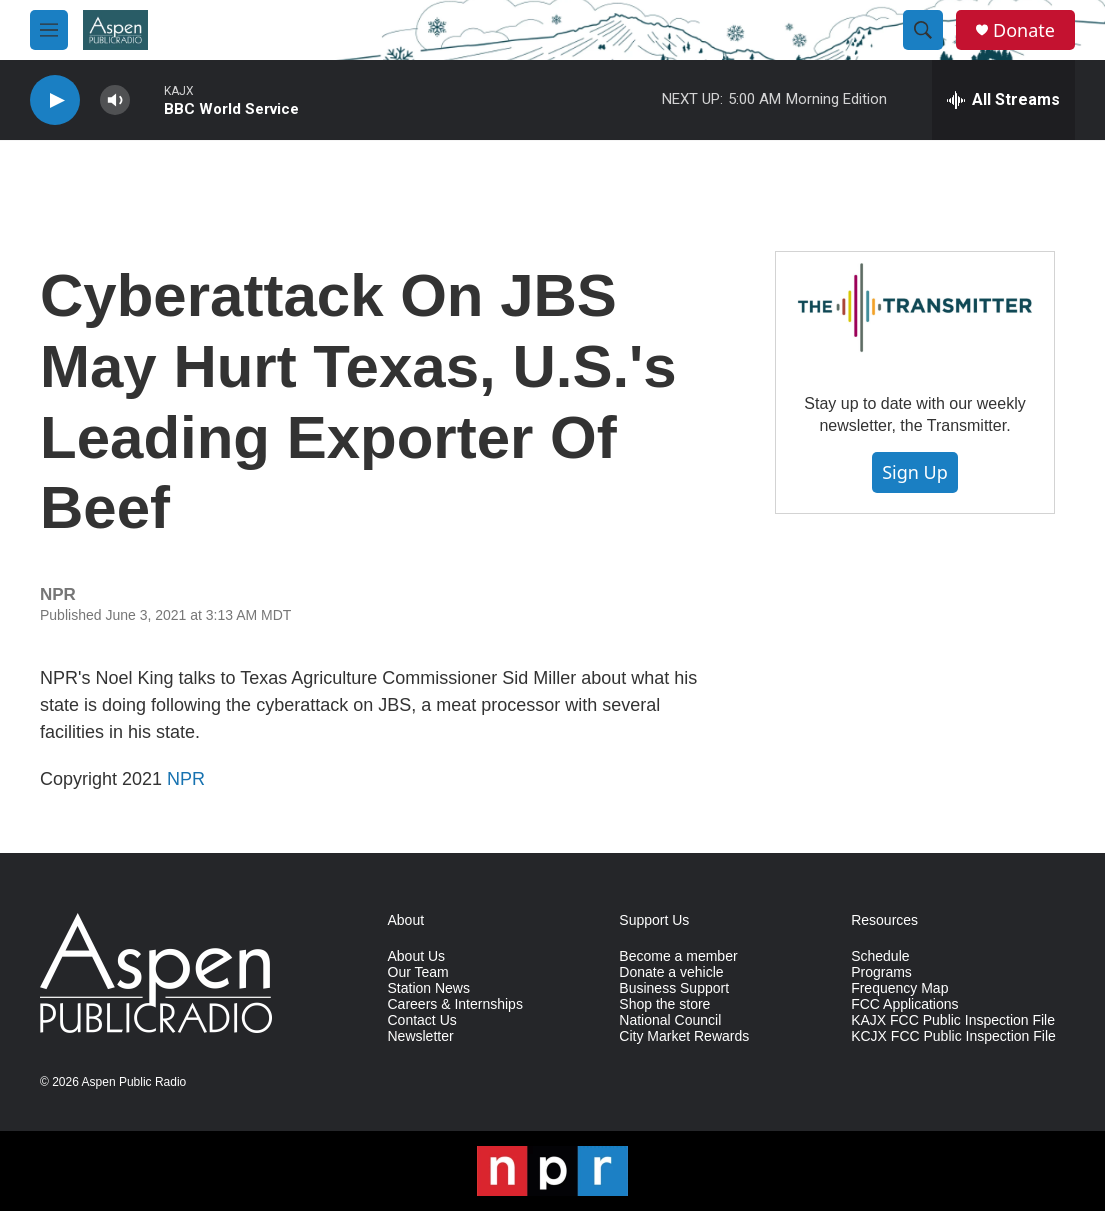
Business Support (674, 988)
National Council (670, 1020)
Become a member (678, 956)
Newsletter (421, 1036)
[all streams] (1003, 100)
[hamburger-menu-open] (49, 30)
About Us (417, 956)
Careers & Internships (455, 1004)
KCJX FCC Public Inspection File (953, 1036)
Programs (881, 972)
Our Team (418, 972)
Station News (429, 988)
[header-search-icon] (923, 30)
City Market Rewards (684, 1036)
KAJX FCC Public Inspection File (953, 1020)
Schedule (880, 956)
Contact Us (422, 1020)
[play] (55, 100)
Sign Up (915, 472)
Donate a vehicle (671, 972)
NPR (186, 779)
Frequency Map (899, 988)
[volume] (115, 100)
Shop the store (664, 1004)
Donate (1024, 30)
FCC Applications (904, 1004)
